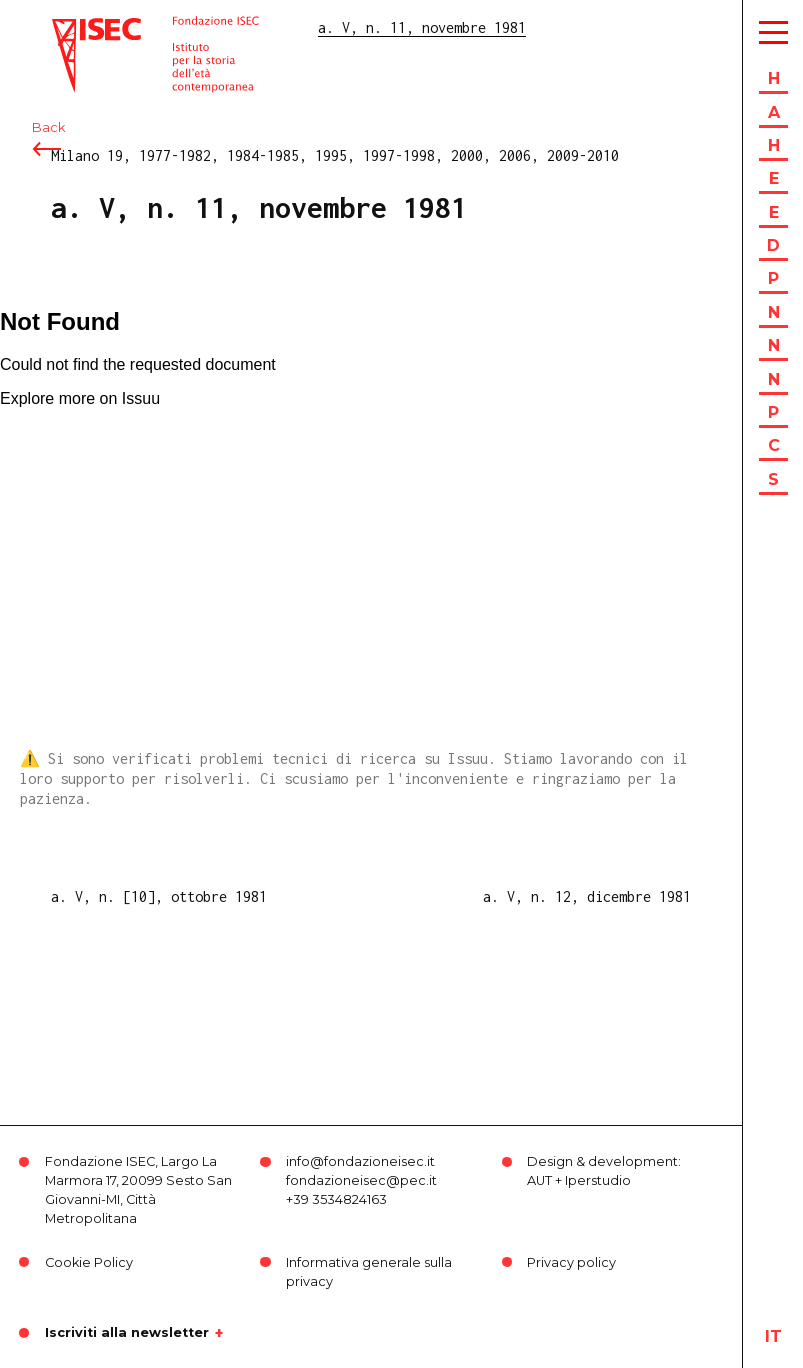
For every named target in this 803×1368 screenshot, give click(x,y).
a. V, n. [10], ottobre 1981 (159, 896)
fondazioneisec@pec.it (361, 1180)
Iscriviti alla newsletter (127, 1333)
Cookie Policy (89, 1262)
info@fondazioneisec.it (360, 1161)
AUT (539, 1180)
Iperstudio (598, 1180)
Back (48, 127)
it (773, 1336)
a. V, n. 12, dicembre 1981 (587, 896)
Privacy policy (571, 1262)
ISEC (68, 27)
